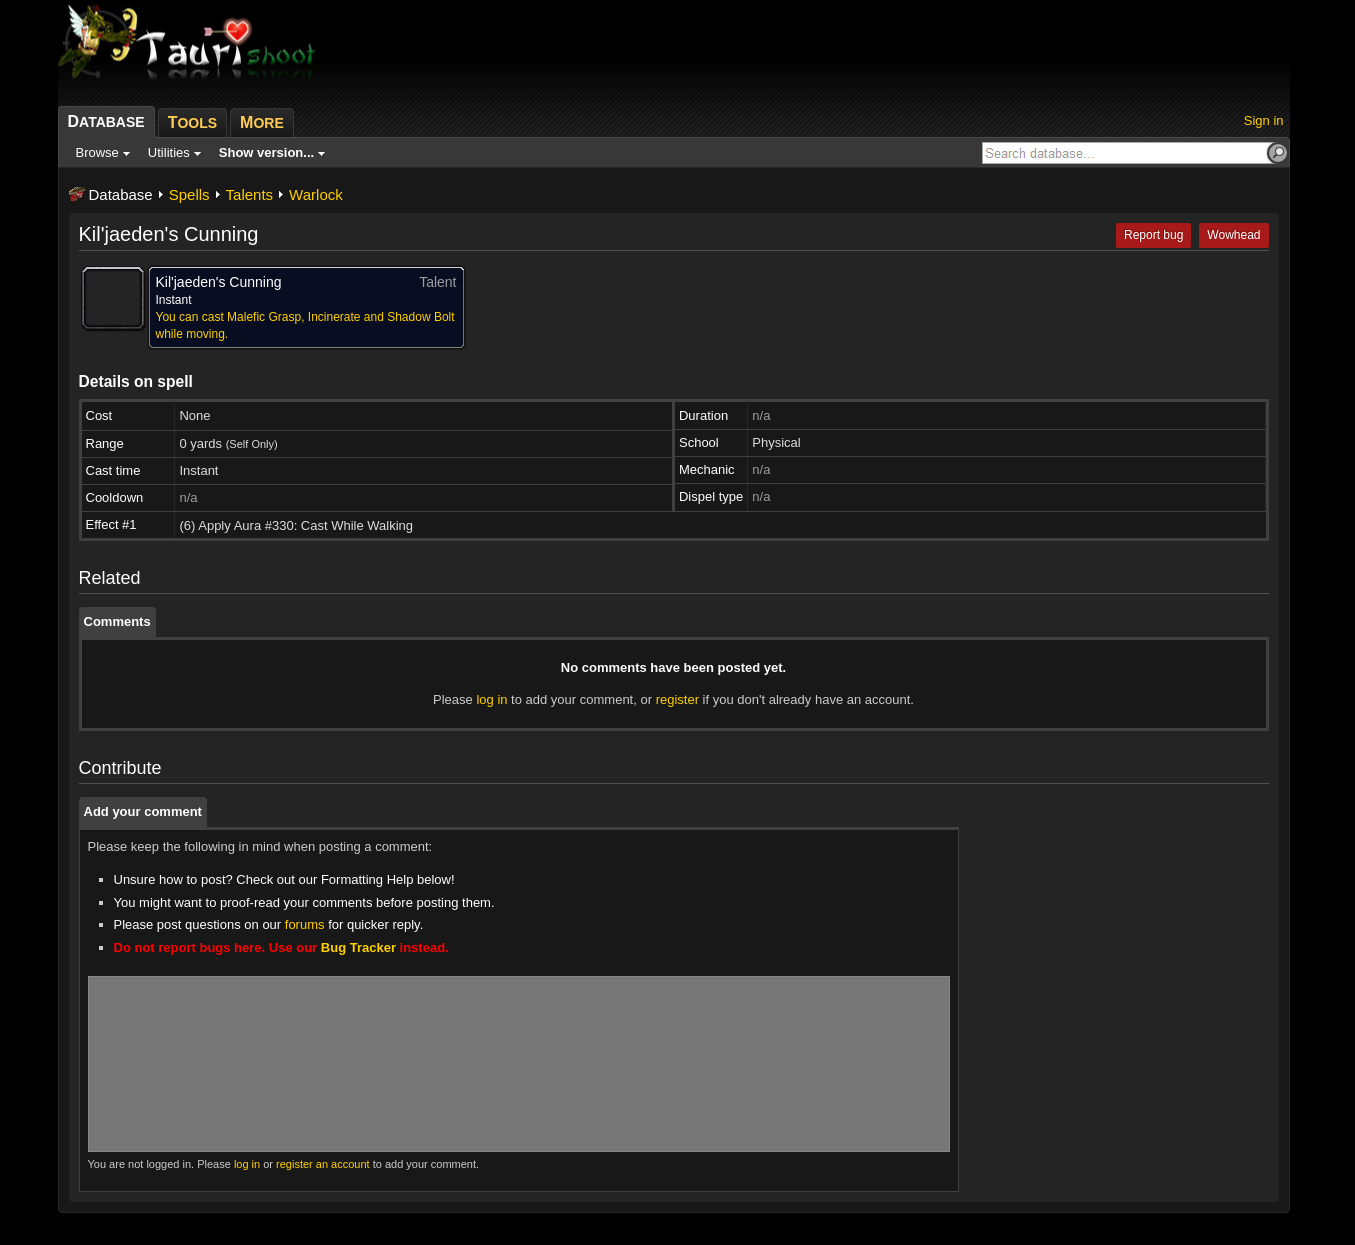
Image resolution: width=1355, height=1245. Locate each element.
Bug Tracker (358, 947)
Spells (189, 194)
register (677, 699)
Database (121, 194)
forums (305, 924)
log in (491, 699)
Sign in (1264, 120)
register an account (323, 1164)
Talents (250, 194)
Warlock (316, 194)
